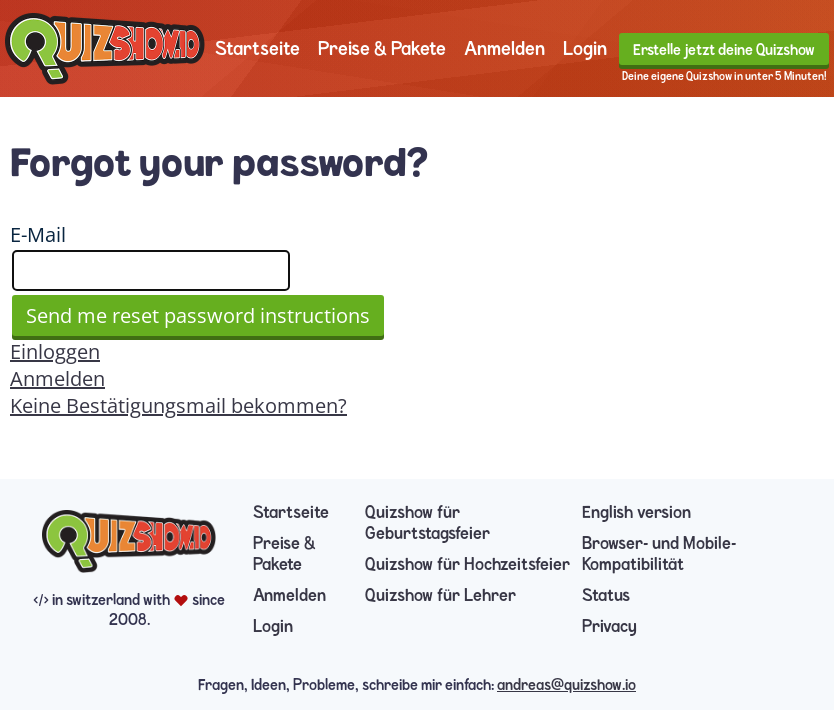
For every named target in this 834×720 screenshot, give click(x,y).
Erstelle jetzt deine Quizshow (724, 50)
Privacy (609, 626)
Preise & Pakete (382, 48)
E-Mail (38, 234)
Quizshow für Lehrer (440, 595)
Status (606, 595)
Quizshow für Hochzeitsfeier (467, 564)
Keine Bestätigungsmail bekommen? (178, 405)
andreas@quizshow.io (566, 685)
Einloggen (55, 351)
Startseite (257, 48)
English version (636, 512)
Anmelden (504, 48)
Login (585, 48)
